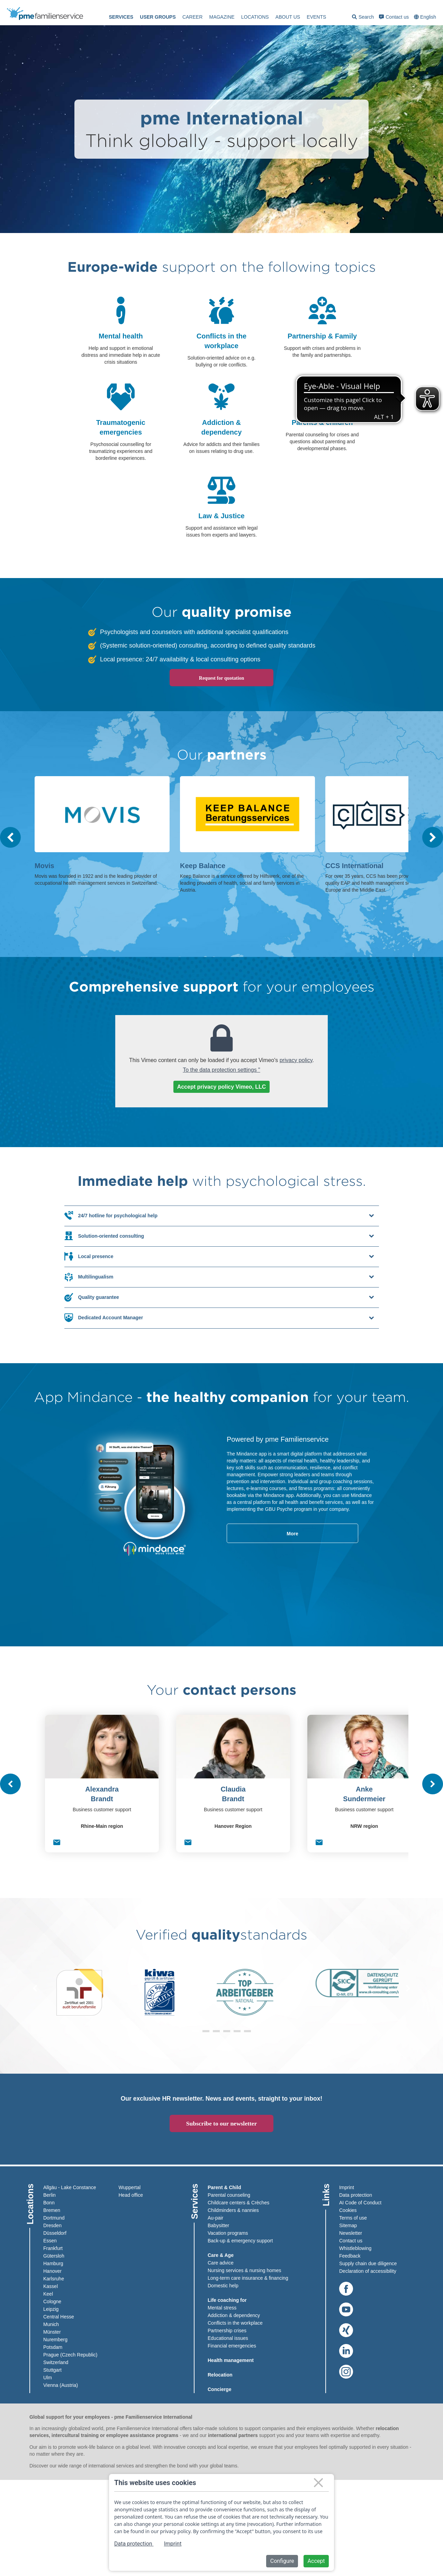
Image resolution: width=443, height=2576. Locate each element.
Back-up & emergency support (240, 2239)
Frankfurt (53, 2247)
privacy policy (296, 1060)
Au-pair (215, 2217)
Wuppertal (130, 2186)
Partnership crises (227, 2329)
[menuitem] (121, 17)
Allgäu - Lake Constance (69, 2186)
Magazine (221, 17)
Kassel (50, 2285)
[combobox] (425, 17)
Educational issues (228, 2337)
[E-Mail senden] (57, 1842)
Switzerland (55, 2361)
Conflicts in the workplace (235, 2322)
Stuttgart (52, 2369)
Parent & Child (224, 2186)
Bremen (51, 2209)
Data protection (355, 2194)
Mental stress (222, 2306)
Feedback (349, 2255)
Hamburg (53, 2262)
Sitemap (348, 2224)
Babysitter (218, 2224)
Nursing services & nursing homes (244, 2269)
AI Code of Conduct (360, 2201)
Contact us (394, 17)
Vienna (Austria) (60, 2384)
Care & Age (221, 2254)
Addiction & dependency (234, 2314)
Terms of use (353, 2217)
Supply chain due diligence (368, 2262)
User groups (157, 17)
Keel (48, 2293)
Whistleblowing (355, 2247)
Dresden (52, 2224)
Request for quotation (221, 678)
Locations (255, 17)
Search (363, 18)
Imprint (346, 2186)
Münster (52, 2331)
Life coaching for (227, 2299)
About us (287, 17)
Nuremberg (55, 2338)
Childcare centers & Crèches (238, 2201)
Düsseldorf (54, 2232)
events (316, 17)
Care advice (221, 2262)
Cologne (52, 2300)
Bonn (49, 2201)
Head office (131, 2194)
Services (121, 17)
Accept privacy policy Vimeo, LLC (221, 1087)
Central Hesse (58, 2315)
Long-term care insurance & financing (248, 2277)
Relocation (220, 2374)
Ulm (47, 2376)
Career (192, 17)
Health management (231, 2359)
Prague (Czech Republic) (70, 2353)
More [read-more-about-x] (285, 1532)
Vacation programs (228, 2232)
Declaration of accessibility (367, 2270)
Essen (50, 2239)
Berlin (49, 2194)
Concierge (219, 2388)
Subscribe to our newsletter (221, 2122)
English (428, 17)
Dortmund (53, 2217)
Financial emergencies (232, 2344)
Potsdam (52, 2346)
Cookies (348, 2209)
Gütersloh (53, 2255)
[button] (195, 2030)
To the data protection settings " (221, 1070)
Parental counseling (229, 2194)
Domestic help (223, 2284)
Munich (51, 2323)
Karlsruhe (53, 2277)
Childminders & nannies (233, 2209)
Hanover (52, 2270)
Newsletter (350, 2232)
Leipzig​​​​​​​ (50, 2308)
